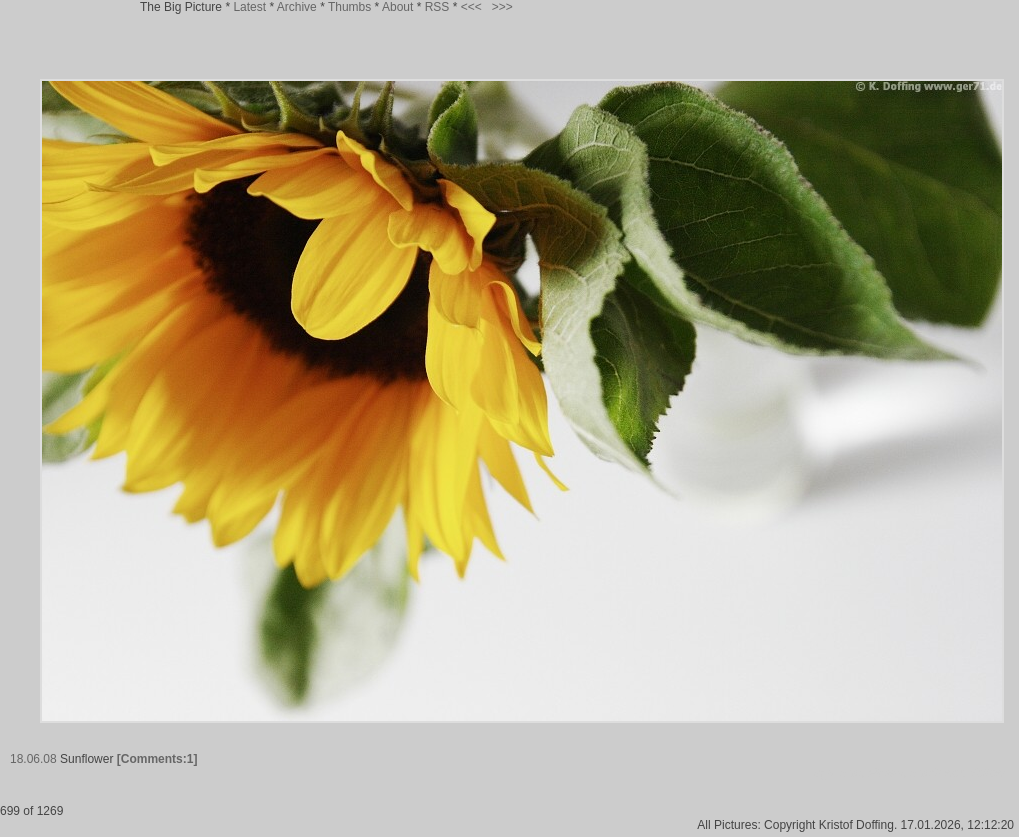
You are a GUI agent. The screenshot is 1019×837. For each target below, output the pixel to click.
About (397, 7)
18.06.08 (33, 759)
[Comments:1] (157, 759)
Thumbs (349, 7)
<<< (471, 7)
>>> (502, 7)
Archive (297, 7)
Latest (249, 7)
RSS (437, 7)
